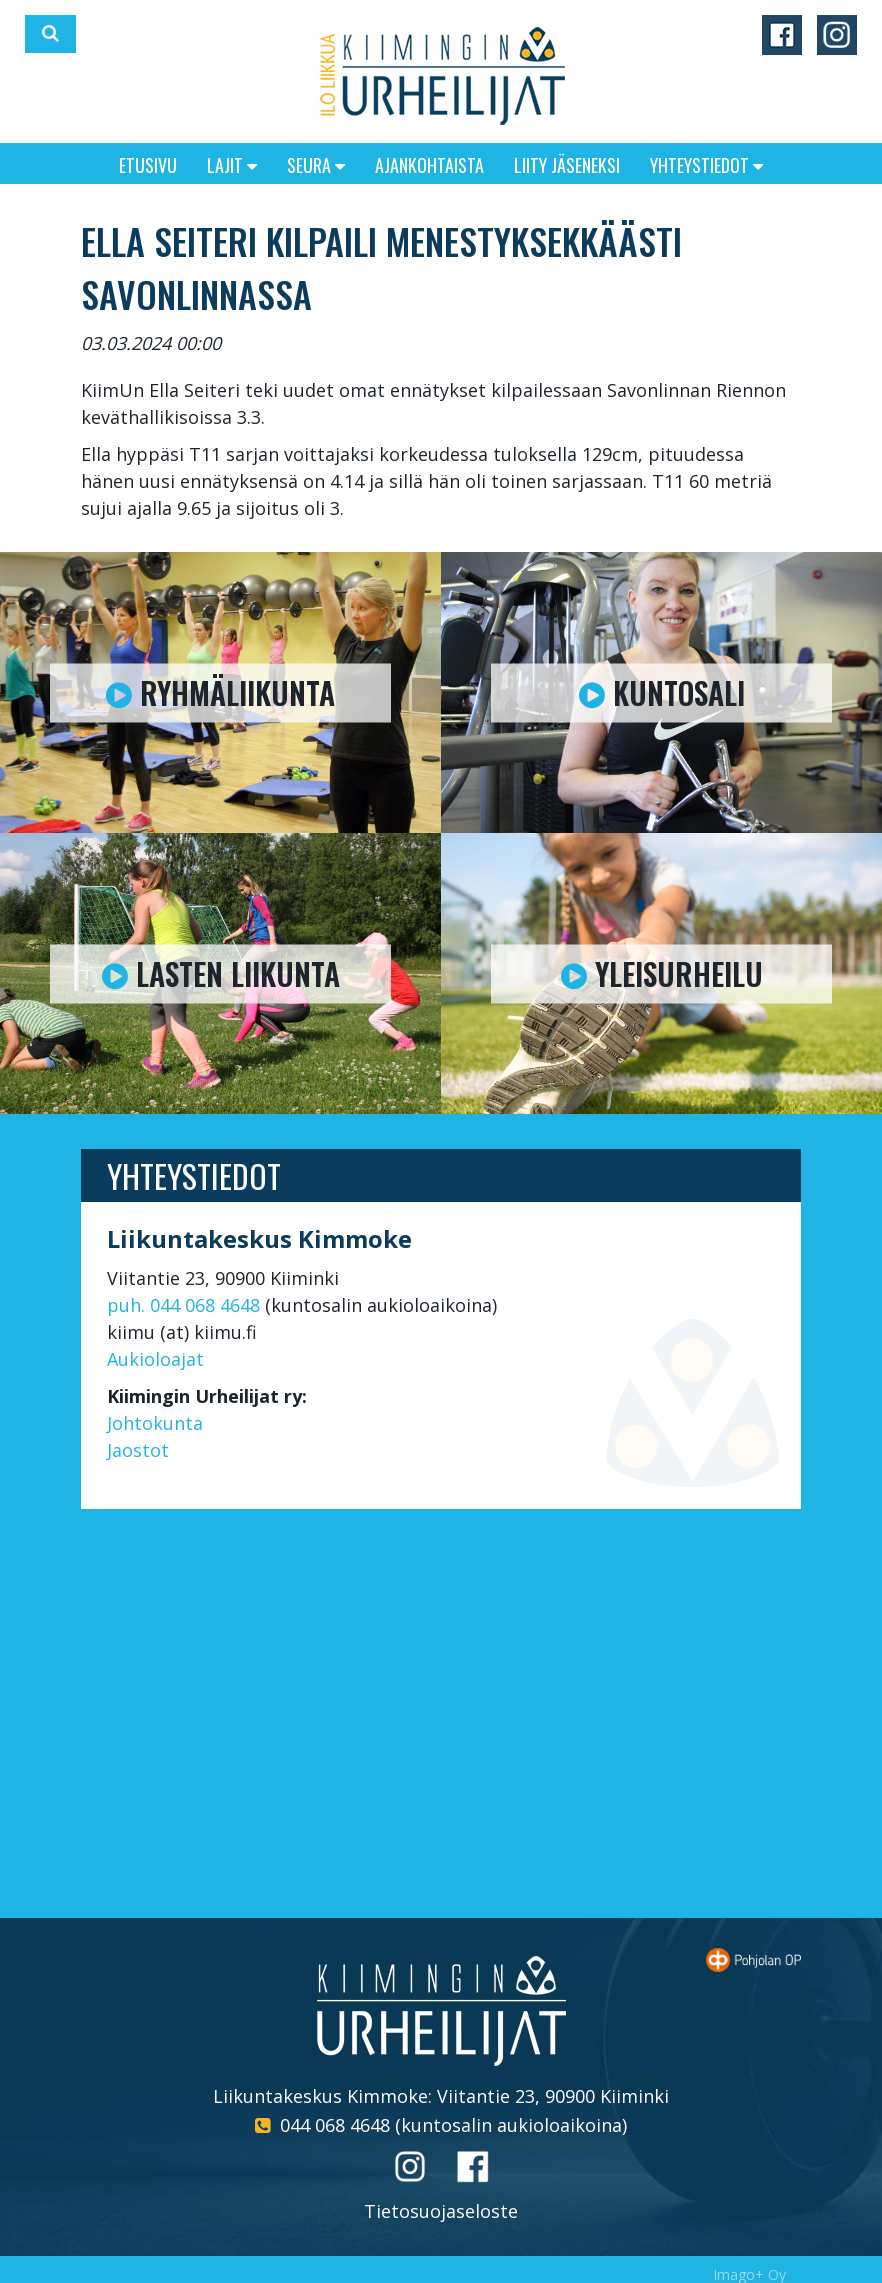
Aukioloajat (155, 1359)
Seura (316, 165)
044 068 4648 (335, 2125)
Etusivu (148, 165)
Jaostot (138, 1450)
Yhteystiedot (706, 165)
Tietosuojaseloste (441, 2211)
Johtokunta (155, 1423)
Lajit (232, 165)
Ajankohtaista (429, 165)
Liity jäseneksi (567, 165)
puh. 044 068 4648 (183, 1305)
